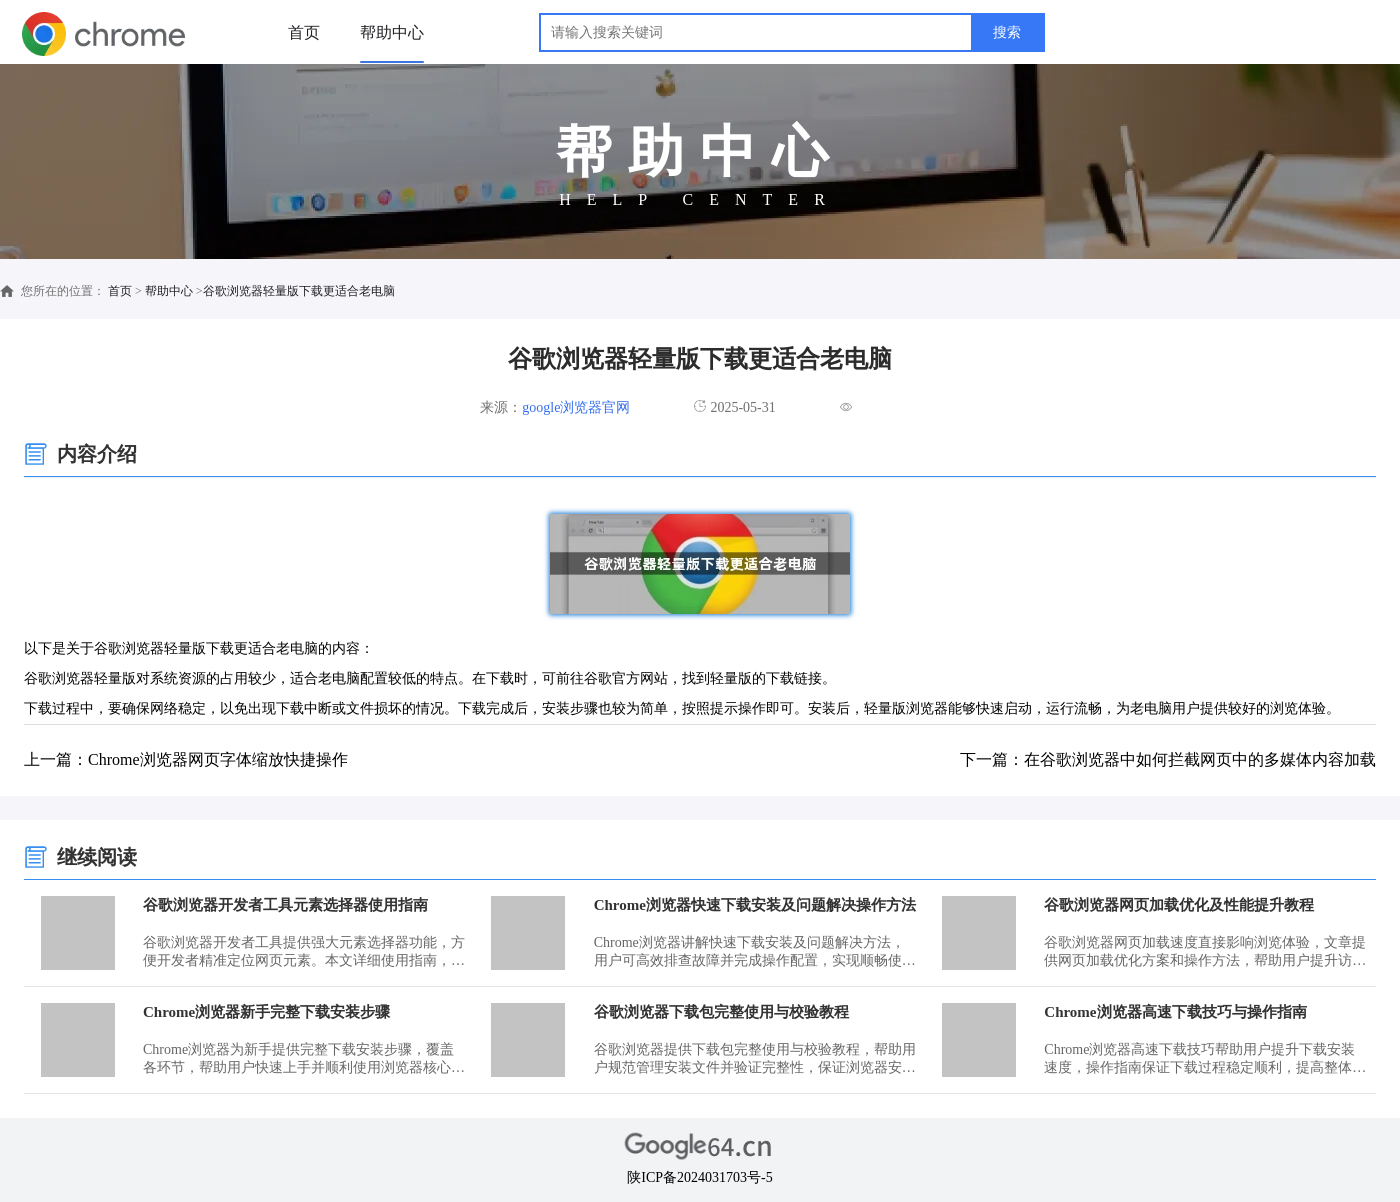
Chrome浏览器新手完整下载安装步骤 (266, 1012)
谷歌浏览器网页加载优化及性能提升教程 (1179, 905)
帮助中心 (392, 32)
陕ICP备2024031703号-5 (699, 1177)
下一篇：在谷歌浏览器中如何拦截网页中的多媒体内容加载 (1168, 759)
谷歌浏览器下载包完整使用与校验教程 (721, 1012)
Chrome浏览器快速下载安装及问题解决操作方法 (755, 905)
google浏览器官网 (576, 407)
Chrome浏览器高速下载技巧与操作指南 (1175, 1012)
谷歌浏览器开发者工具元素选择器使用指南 (285, 905)
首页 (304, 32)
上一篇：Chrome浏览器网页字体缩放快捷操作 (186, 759)
